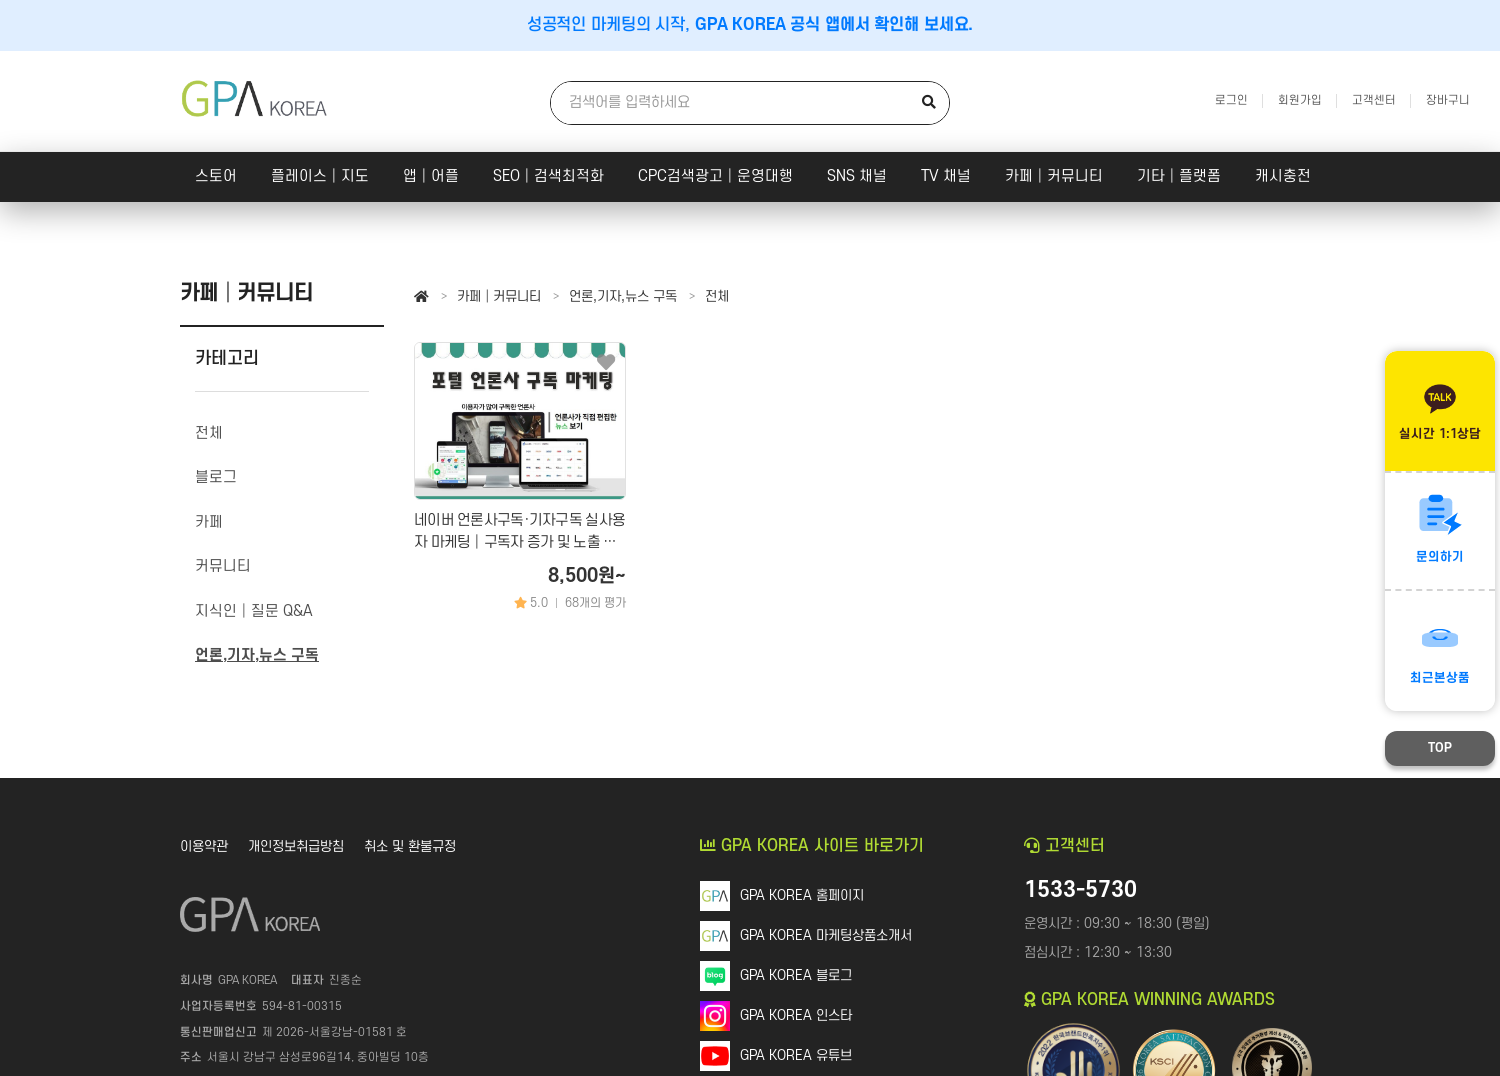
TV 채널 (946, 176)
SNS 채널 (857, 176)
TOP (1440, 748)
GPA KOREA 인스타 (796, 1015)
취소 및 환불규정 (410, 846)
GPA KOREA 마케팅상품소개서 (826, 935)
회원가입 (1300, 100)
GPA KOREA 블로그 (796, 975)
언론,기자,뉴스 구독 (623, 296)
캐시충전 (1283, 176)
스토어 (216, 176)
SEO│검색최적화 (548, 176)
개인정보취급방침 (296, 846)
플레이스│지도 (320, 176)
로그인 (1231, 100)
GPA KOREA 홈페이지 (802, 895)
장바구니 (1448, 100)
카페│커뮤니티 (1054, 176)
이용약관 (204, 846)
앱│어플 (431, 176)
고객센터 (1374, 100)
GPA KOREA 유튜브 (796, 1055)
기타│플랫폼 (1179, 176)
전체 (717, 296)
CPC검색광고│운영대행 (715, 176)
